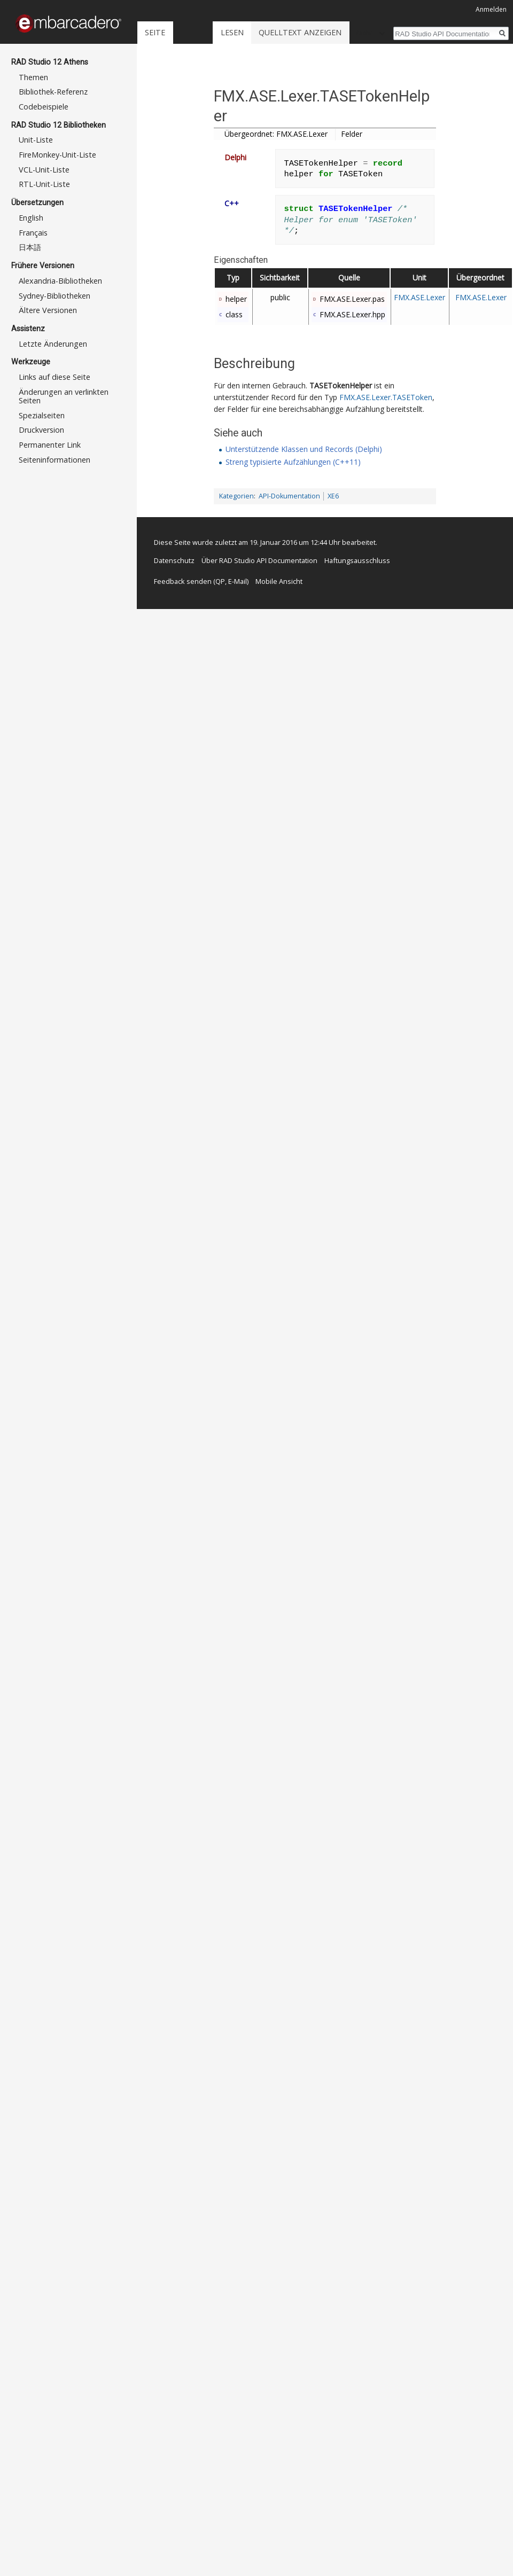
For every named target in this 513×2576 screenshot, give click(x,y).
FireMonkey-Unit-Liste (57, 155)
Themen (33, 77)
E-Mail (237, 581)
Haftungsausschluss (357, 560)
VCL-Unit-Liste (44, 170)
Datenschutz (174, 560)
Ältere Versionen (48, 310)
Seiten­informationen (54, 460)
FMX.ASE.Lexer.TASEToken (385, 397)
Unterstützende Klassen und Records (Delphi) (304, 449)
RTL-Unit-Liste (44, 184)
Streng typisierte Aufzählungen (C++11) (293, 462)
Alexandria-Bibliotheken (60, 281)
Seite (155, 32)
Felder (351, 134)
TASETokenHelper (340, 385)
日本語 (30, 247)
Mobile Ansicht (278, 581)
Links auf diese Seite (54, 377)
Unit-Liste (36, 140)
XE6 (333, 496)
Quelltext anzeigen (300, 32)
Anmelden (491, 9)
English (31, 218)
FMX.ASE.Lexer (419, 297)
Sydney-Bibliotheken (54, 296)
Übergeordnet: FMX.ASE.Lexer (276, 134)
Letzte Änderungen (53, 344)
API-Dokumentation (289, 496)
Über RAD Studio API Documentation (259, 560)
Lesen (232, 32)
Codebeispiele (43, 107)
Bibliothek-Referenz (53, 92)
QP (220, 581)
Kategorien (236, 496)
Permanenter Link (50, 445)
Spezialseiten (42, 415)
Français (33, 233)
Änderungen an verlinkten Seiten (63, 396)
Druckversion (41, 430)
